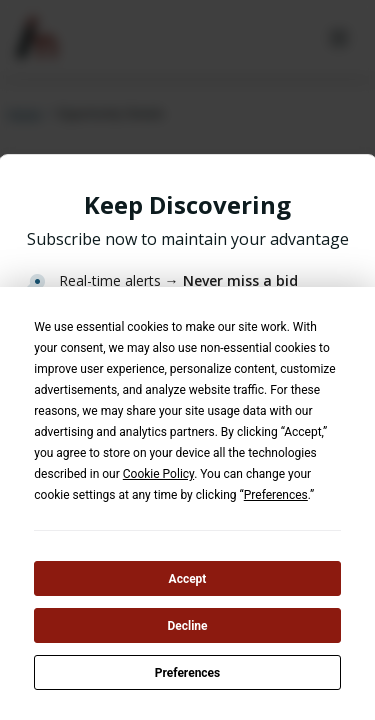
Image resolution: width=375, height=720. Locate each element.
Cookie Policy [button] (158, 474)
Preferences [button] (276, 495)
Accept (188, 579)
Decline (187, 626)
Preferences (188, 673)
